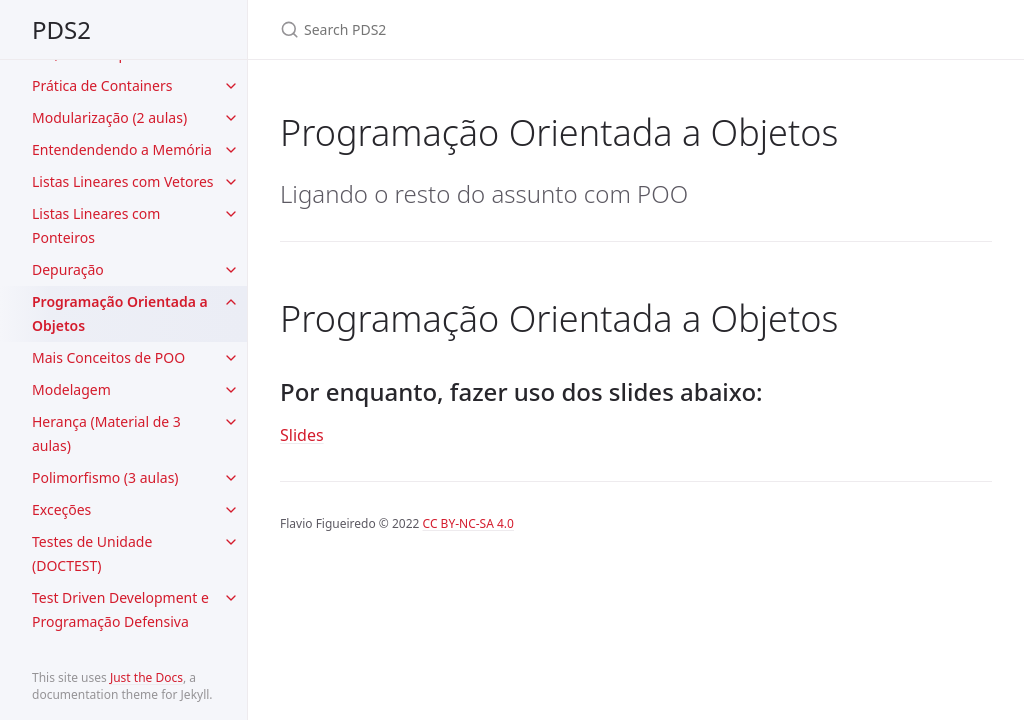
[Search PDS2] (516, 29)
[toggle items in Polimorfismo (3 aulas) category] (231, 478)
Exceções (61, 509)
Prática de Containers (102, 85)
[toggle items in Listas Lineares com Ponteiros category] (231, 214)
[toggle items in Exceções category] (231, 510)
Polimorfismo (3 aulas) (105, 477)
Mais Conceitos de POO (108, 357)
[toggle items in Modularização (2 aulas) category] (231, 118)
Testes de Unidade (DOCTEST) (92, 553)
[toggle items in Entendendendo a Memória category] (231, 150)
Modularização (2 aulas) (109, 117)
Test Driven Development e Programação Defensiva (120, 609)
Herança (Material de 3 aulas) (106, 433)
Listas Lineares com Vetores (123, 181)
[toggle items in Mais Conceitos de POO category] (231, 358)
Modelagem (71, 389)
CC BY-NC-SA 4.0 (468, 523)
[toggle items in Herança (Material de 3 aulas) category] (231, 422)
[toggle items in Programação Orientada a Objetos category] (231, 302)
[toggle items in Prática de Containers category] (231, 86)
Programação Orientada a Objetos (120, 313)
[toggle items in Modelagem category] (231, 390)
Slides (302, 435)
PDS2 (61, 29)
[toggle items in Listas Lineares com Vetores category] (231, 182)
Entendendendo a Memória (122, 149)
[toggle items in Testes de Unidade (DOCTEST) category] (231, 542)
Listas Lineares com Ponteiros (96, 225)
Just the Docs (146, 677)
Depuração (68, 269)
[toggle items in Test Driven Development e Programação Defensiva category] (231, 598)
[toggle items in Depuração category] (231, 270)
